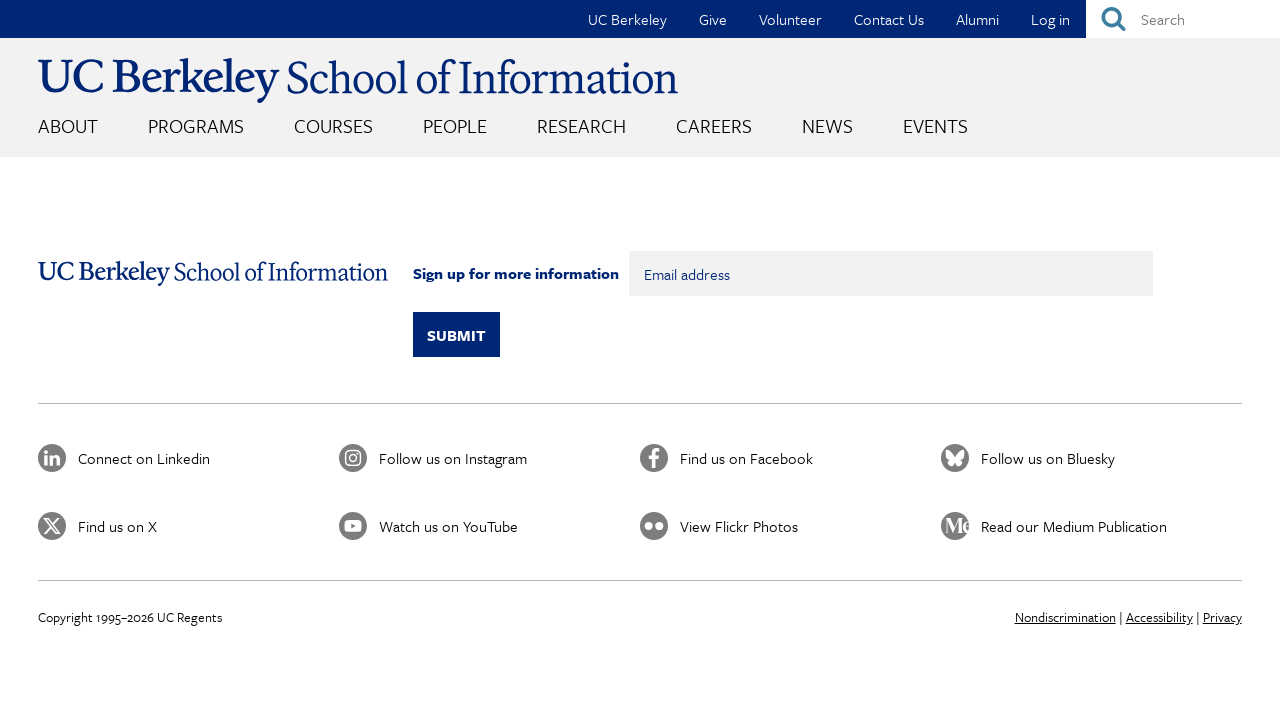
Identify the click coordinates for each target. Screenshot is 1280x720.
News (827, 125)
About (68, 125)
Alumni (977, 19)
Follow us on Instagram (453, 458)
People (455, 125)
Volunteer (790, 19)
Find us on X (117, 526)
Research (581, 125)
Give (713, 19)
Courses (333, 125)
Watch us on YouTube (448, 526)
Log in (1050, 19)
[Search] (1183, 19)
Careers (714, 125)
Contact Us (889, 19)
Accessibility (1159, 617)
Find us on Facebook (746, 458)
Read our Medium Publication (1074, 526)
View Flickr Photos (739, 526)
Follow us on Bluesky (1048, 458)
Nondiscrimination (1065, 617)
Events (935, 125)
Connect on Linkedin (144, 458)
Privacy (1222, 617)
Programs (196, 125)
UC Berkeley (627, 19)
